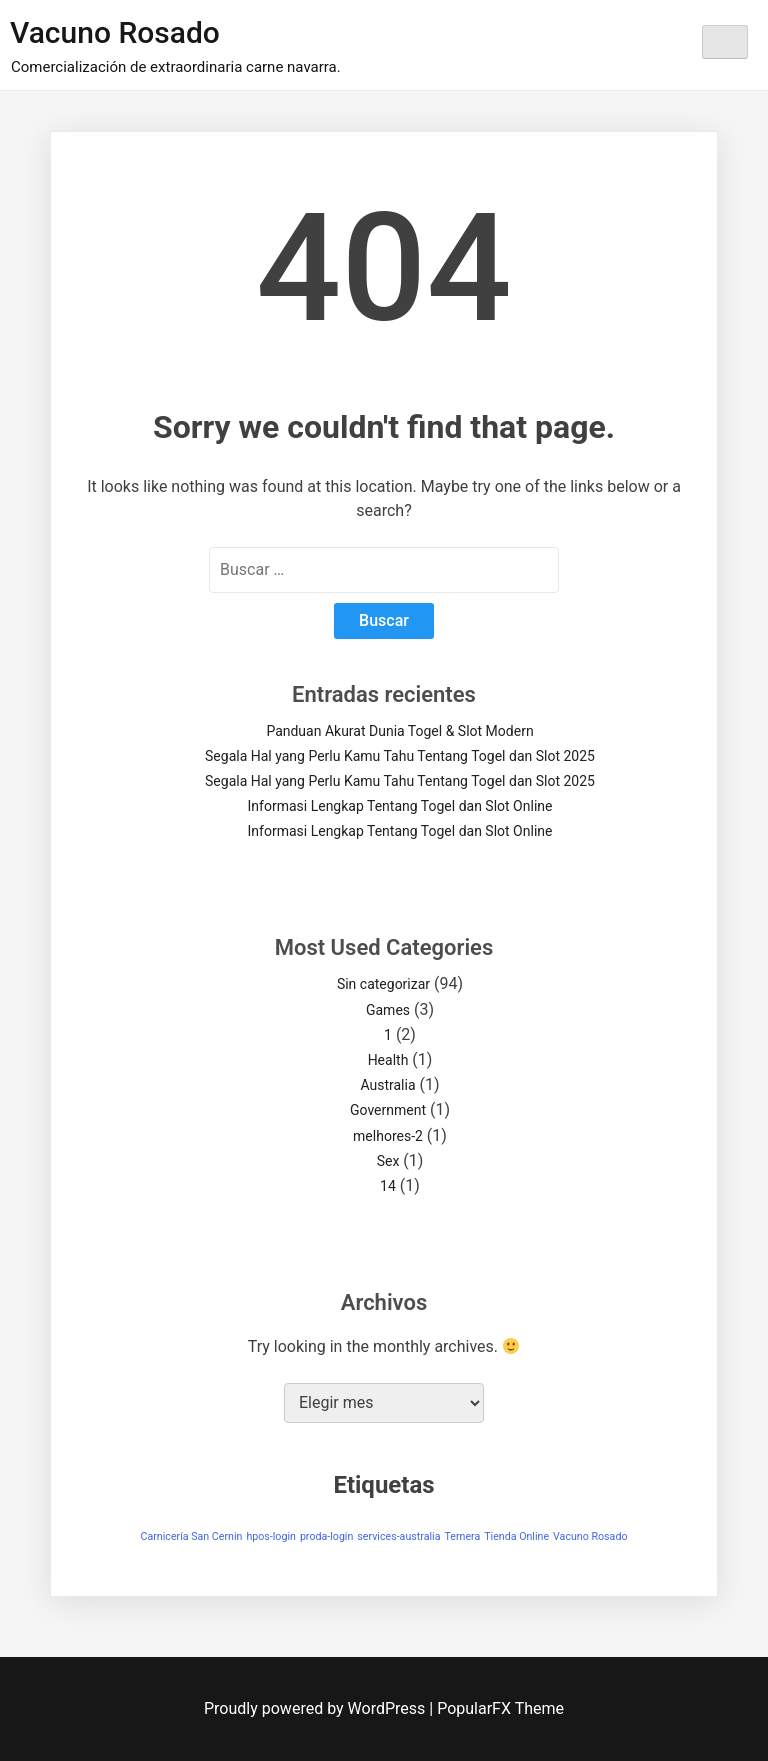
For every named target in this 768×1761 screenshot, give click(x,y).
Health (388, 1060)
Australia (387, 1085)
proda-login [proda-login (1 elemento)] (326, 1536)
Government (388, 1110)
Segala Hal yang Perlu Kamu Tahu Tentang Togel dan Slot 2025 (400, 756)
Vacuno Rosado (115, 32)
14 (388, 1186)
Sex (388, 1161)
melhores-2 (388, 1136)
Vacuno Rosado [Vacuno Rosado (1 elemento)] (590, 1536)
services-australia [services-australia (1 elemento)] (398, 1536)
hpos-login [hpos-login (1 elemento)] (271, 1536)
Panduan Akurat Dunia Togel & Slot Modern (399, 731)
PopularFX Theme (500, 1708)
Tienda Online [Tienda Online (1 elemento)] (516, 1536)
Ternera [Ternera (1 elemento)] (462, 1536)
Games (388, 1010)
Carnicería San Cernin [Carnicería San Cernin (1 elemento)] (191, 1536)
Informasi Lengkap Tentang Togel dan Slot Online (400, 806)
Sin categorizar (383, 984)
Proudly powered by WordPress (316, 1708)
